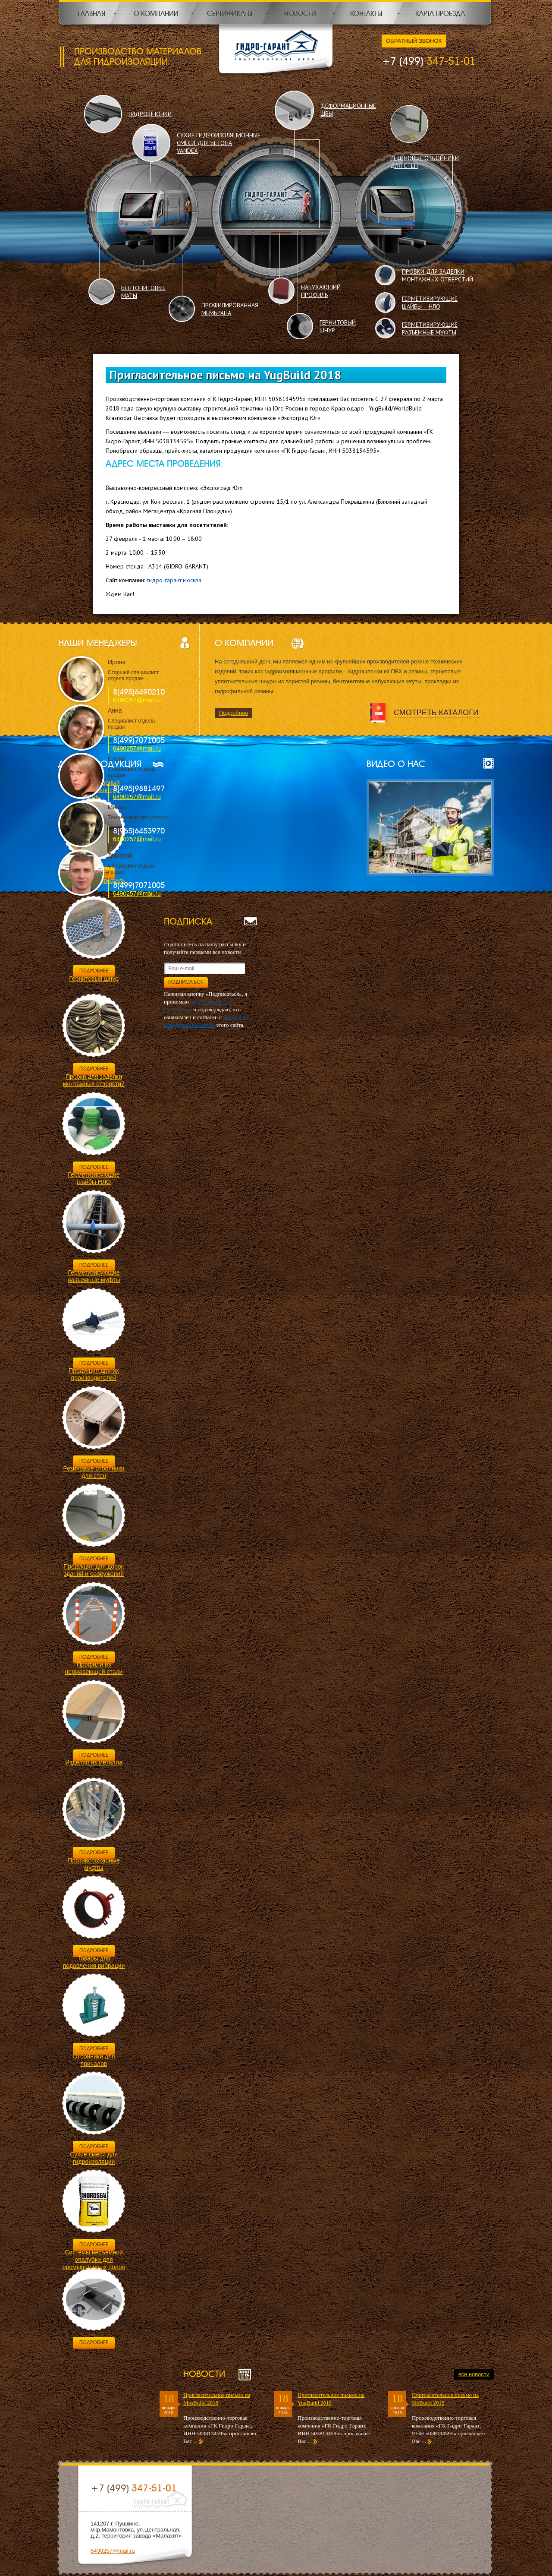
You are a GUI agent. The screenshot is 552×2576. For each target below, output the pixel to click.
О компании (156, 13)
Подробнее (233, 713)
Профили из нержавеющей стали (94, 1668)
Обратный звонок (414, 41)
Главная (91, 13)
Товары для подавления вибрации (94, 1962)
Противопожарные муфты (93, 1864)
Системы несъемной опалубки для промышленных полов (94, 2259)
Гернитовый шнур (94, 978)
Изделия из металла (93, 1762)
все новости (473, 2374)
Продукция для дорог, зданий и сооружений (93, 1570)
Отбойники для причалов (93, 2060)
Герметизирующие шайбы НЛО (94, 1178)
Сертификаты (229, 13)
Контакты (366, 13)
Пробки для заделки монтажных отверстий (94, 1080)
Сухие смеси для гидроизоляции (94, 2158)
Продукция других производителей (94, 1374)
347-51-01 (429, 61)
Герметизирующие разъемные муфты (94, 1276)
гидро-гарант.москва (174, 580)
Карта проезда (440, 13)
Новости (300, 13)
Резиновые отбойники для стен (93, 1472)
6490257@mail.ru (137, 700)
